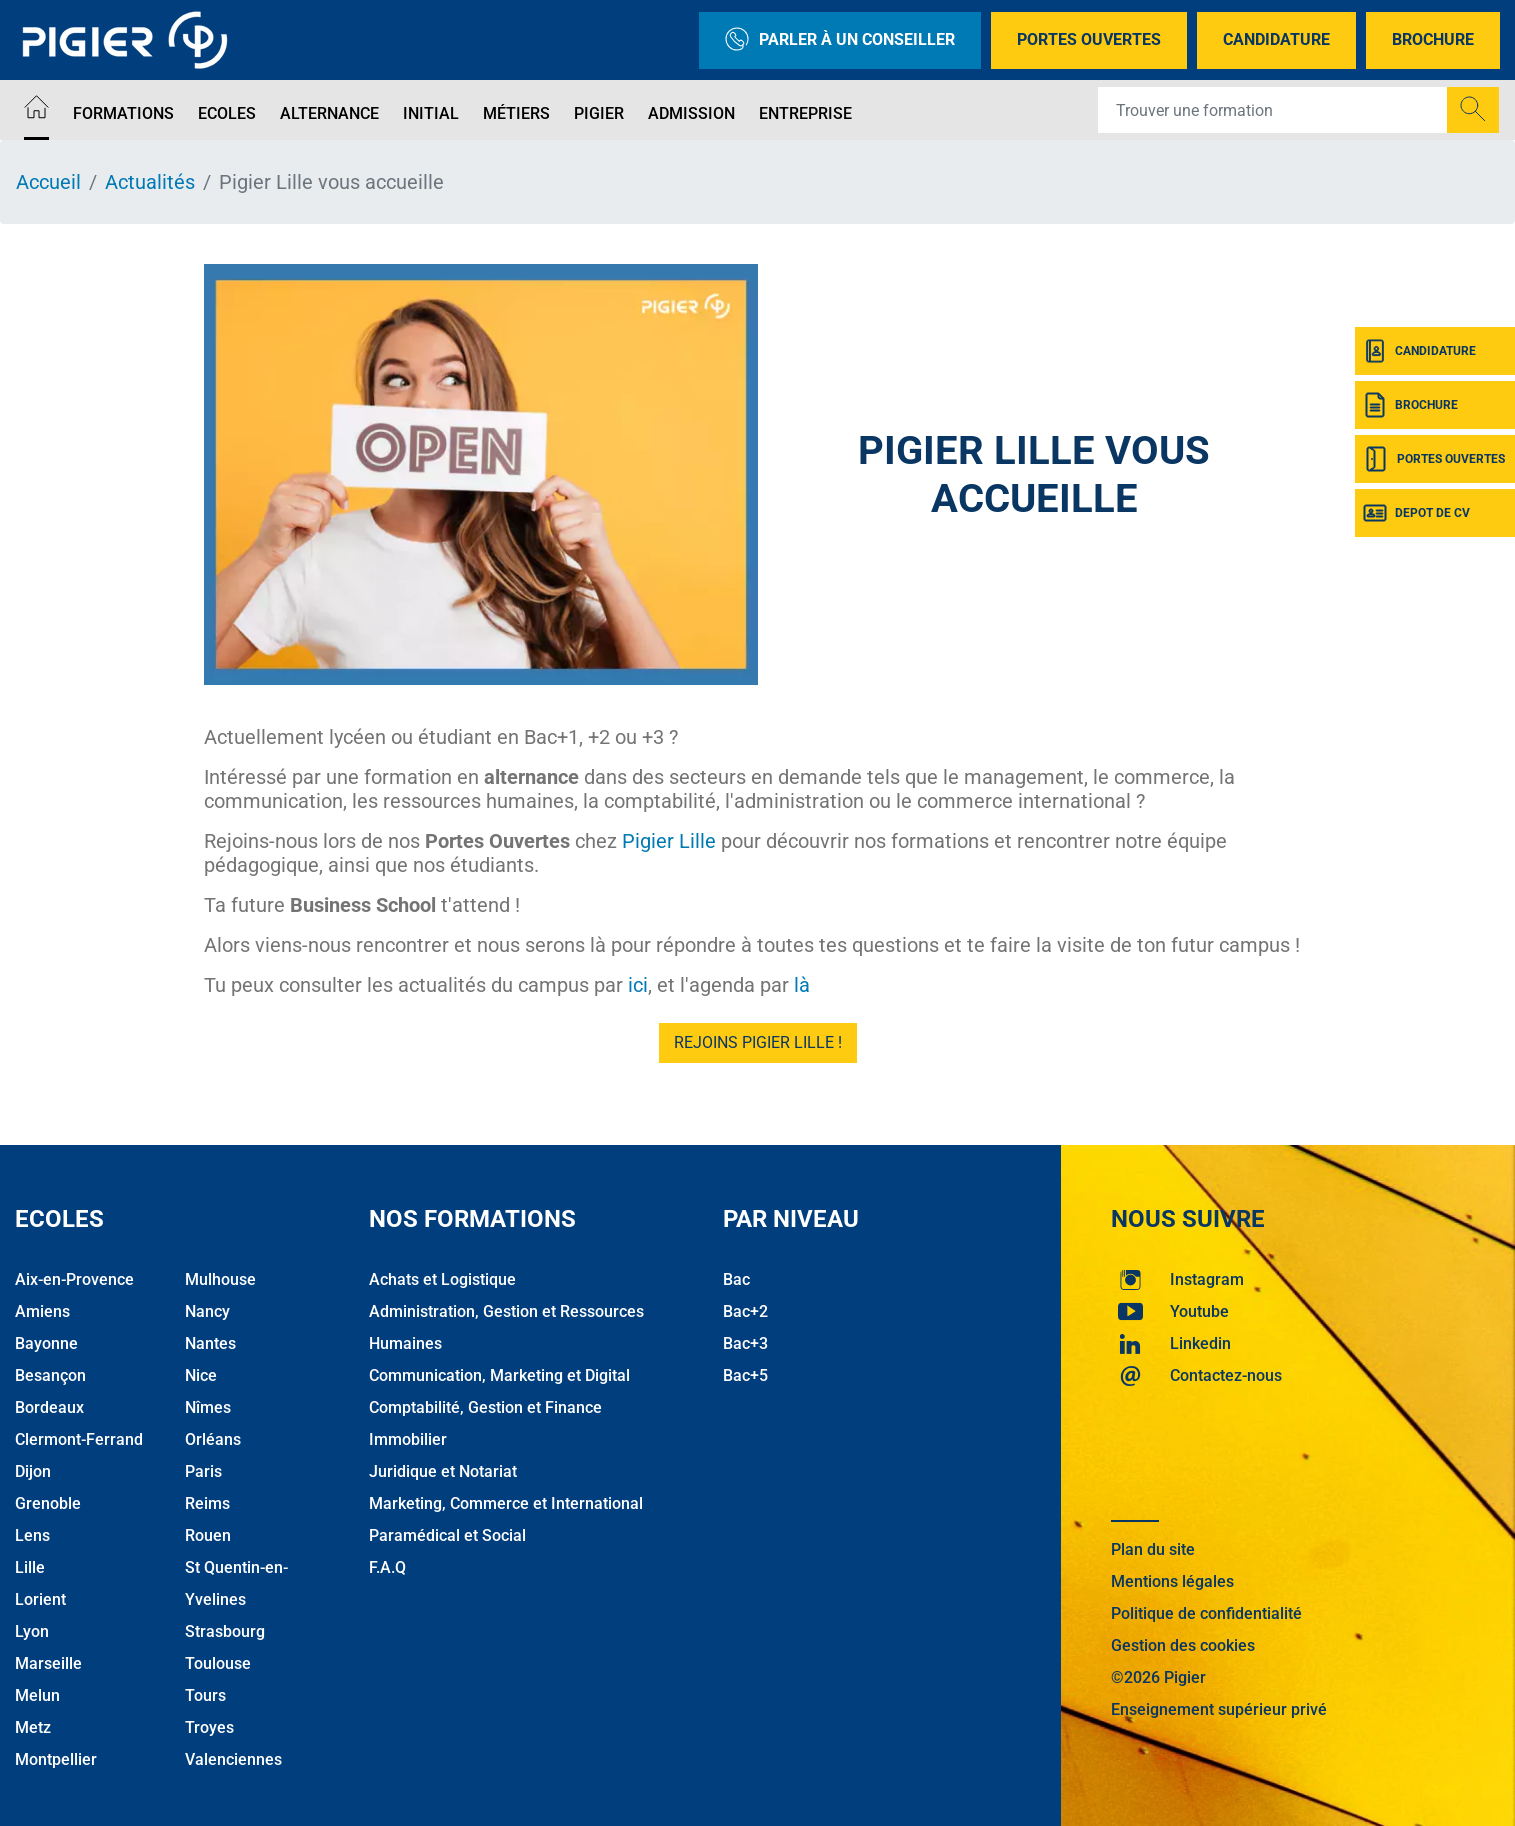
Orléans (213, 1439)
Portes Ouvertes (1089, 39)
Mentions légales (1172, 1581)
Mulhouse (220, 1279)
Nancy (207, 1311)
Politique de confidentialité (1206, 1613)
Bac (736, 1279)
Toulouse (218, 1663)
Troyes (209, 1727)
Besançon (50, 1375)
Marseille (48, 1663)
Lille (30, 1567)
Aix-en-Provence (74, 1279)
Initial (431, 113)
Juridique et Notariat (443, 1471)
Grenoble (48, 1503)
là (802, 985)
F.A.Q (387, 1567)
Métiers (516, 113)
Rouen (208, 1535)
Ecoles (227, 113)
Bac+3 (745, 1343)
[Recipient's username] (1273, 110)
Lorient (40, 1599)
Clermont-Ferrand (79, 1439)
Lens (32, 1535)
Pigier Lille (669, 841)
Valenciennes (233, 1759)
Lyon (32, 1631)
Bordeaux (49, 1407)
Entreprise (805, 113)
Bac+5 (745, 1375)
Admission (691, 113)
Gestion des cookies (1183, 1645)
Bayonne (46, 1343)
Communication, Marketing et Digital (499, 1375)
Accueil (48, 182)
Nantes (210, 1343)
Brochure (1433, 39)
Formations (123, 113)
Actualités (150, 182)
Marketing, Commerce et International (506, 1503)
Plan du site (1153, 1549)
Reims (207, 1503)
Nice (201, 1375)
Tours (205, 1695)
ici (638, 985)
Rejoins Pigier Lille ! (758, 1042)
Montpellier (56, 1759)
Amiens (42, 1311)
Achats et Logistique (442, 1279)
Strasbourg (225, 1631)
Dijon (33, 1471)
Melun (37, 1695)
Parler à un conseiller (840, 40)
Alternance (329, 113)
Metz (33, 1727)
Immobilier (408, 1439)
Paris (203, 1471)
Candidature (1276, 39)
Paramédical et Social (447, 1535)
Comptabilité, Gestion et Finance (485, 1407)
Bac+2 (745, 1311)
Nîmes (208, 1407)
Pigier (599, 113)
